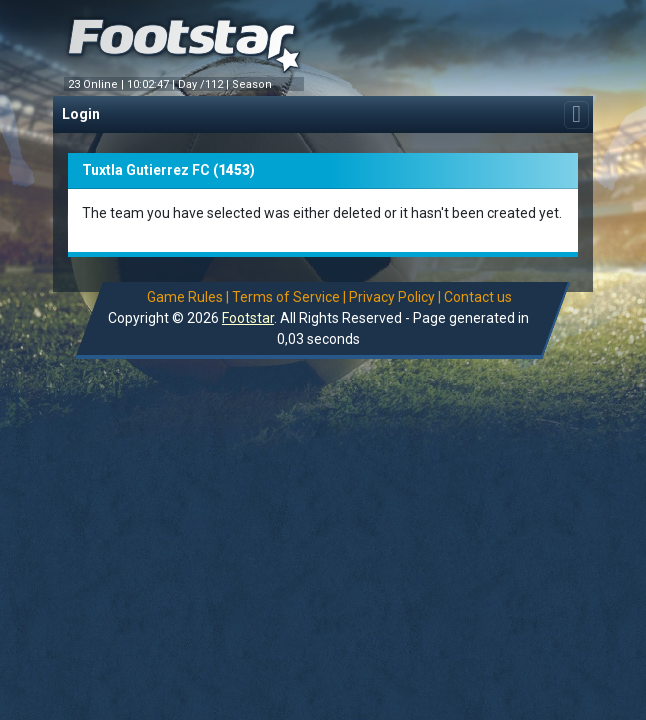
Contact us (479, 297)
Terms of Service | (290, 297)
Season (253, 84)
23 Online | (97, 84)
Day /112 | (205, 84)
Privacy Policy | (396, 297)
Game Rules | (189, 297)
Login (81, 114)
